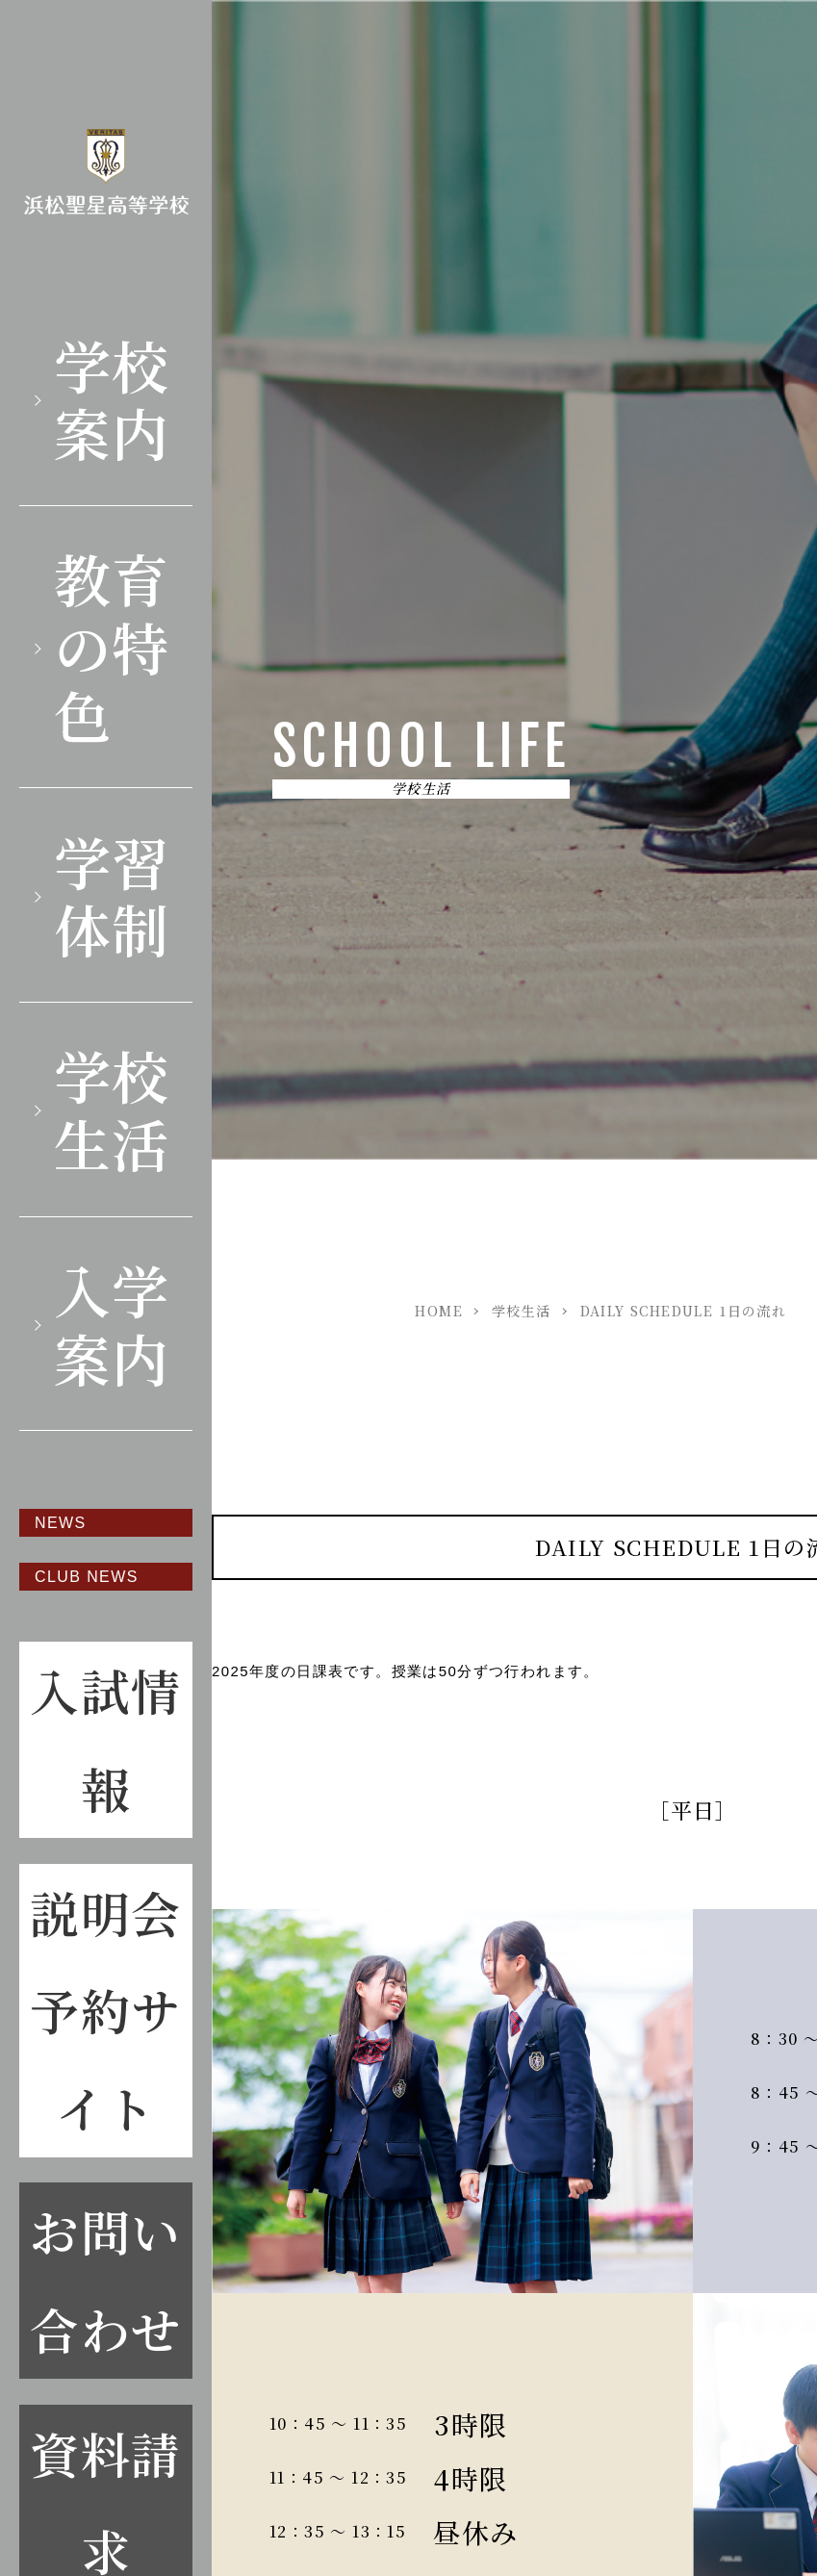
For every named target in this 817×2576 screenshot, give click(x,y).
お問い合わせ (105, 2279)
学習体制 (112, 895)
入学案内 (112, 1323)
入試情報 (105, 1739)
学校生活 (112, 1108)
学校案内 (112, 398)
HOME (439, 1310)
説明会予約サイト (105, 2009)
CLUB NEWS (87, 1577)
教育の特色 (112, 645)
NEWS (61, 1523)
